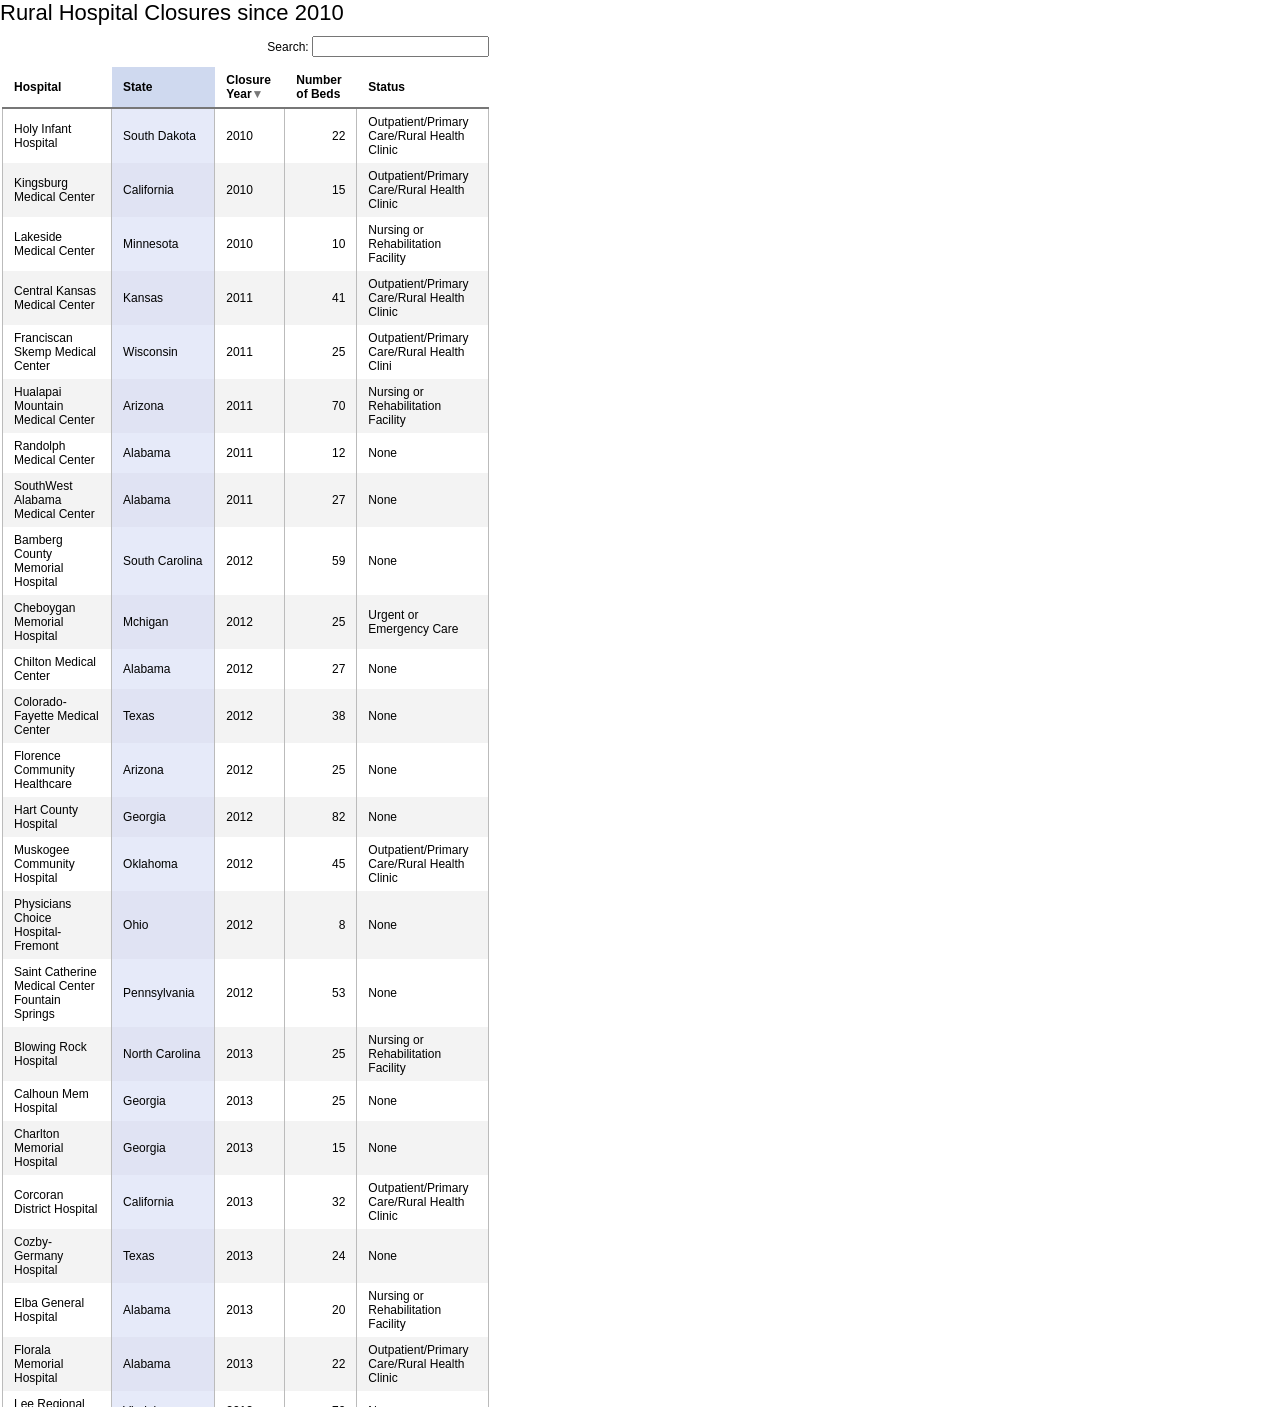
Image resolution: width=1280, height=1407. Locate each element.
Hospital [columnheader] (37, 87)
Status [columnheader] (386, 87)
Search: (378, 47)
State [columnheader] (137, 87)
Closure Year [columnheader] (248, 87)
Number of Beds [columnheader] (318, 87)
